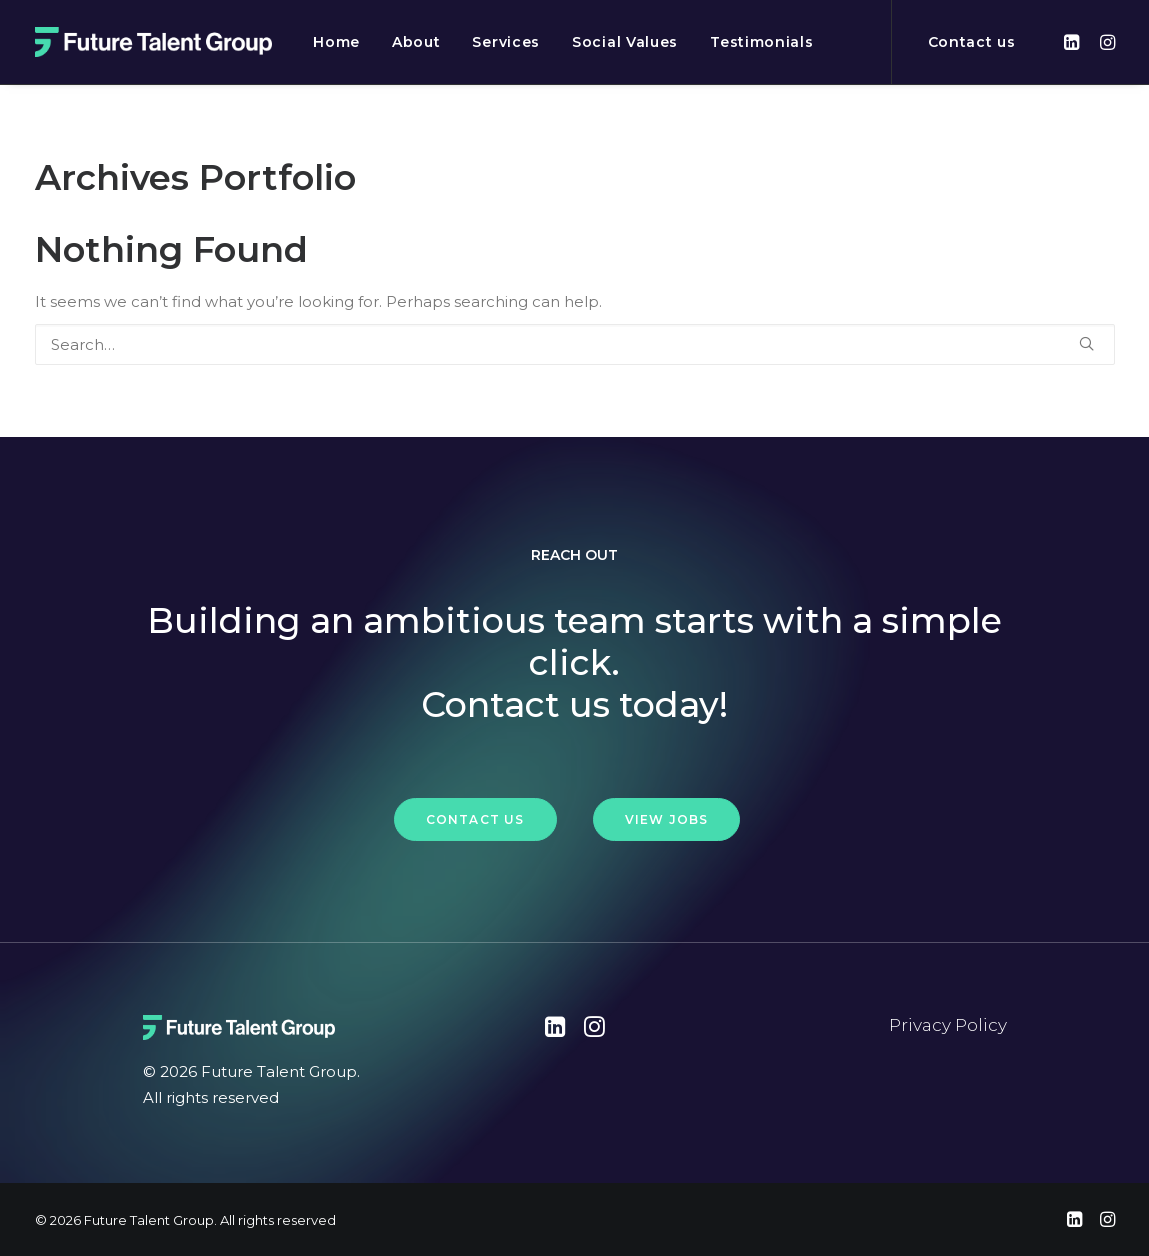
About (416, 42)
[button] (1074, 42)
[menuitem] (336, 42)
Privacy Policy (948, 1025)
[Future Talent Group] (154, 42)
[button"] (555, 1031)
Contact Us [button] (475, 819)
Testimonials (761, 42)
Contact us (972, 42)
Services (506, 42)
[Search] (575, 344)
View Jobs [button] (667, 819)
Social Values (625, 42)
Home (336, 42)
